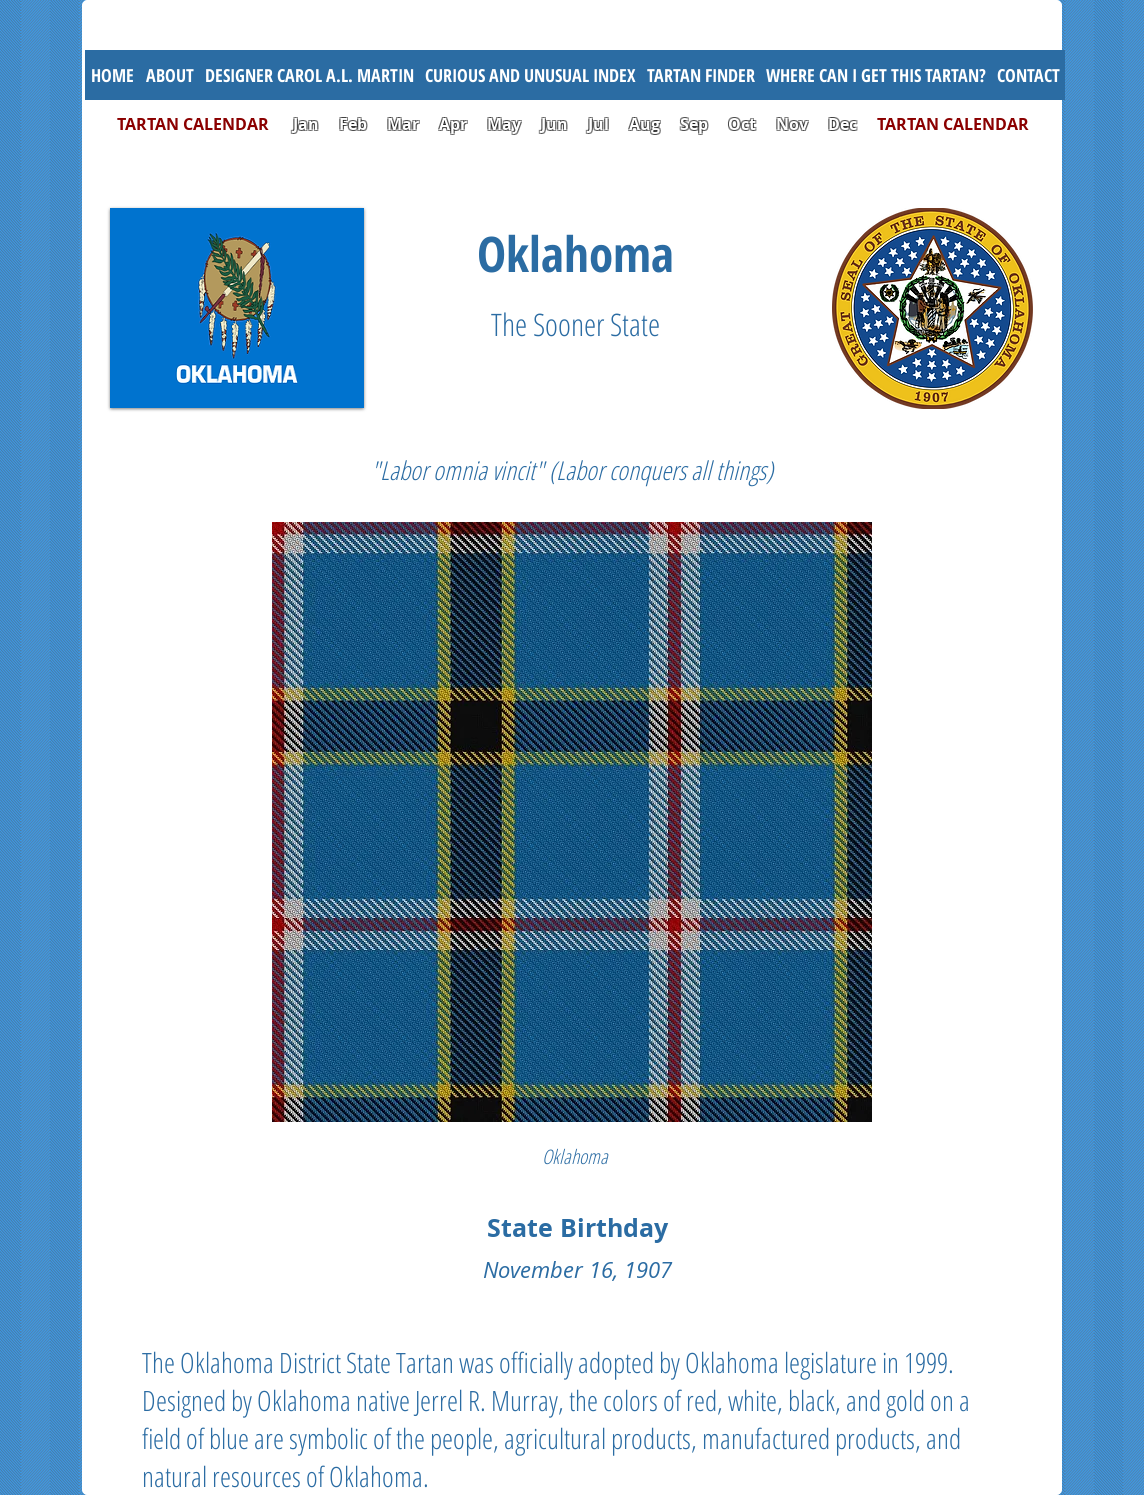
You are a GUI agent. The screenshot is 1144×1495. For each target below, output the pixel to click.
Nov (792, 124)
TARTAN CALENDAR (203, 124)
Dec (842, 124)
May (504, 124)
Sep (694, 124)
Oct (744, 124)
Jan (306, 124)
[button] (530, 75)
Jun (554, 124)
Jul (600, 124)
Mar (403, 124)
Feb (353, 124)
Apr (453, 124)
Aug (644, 124)
